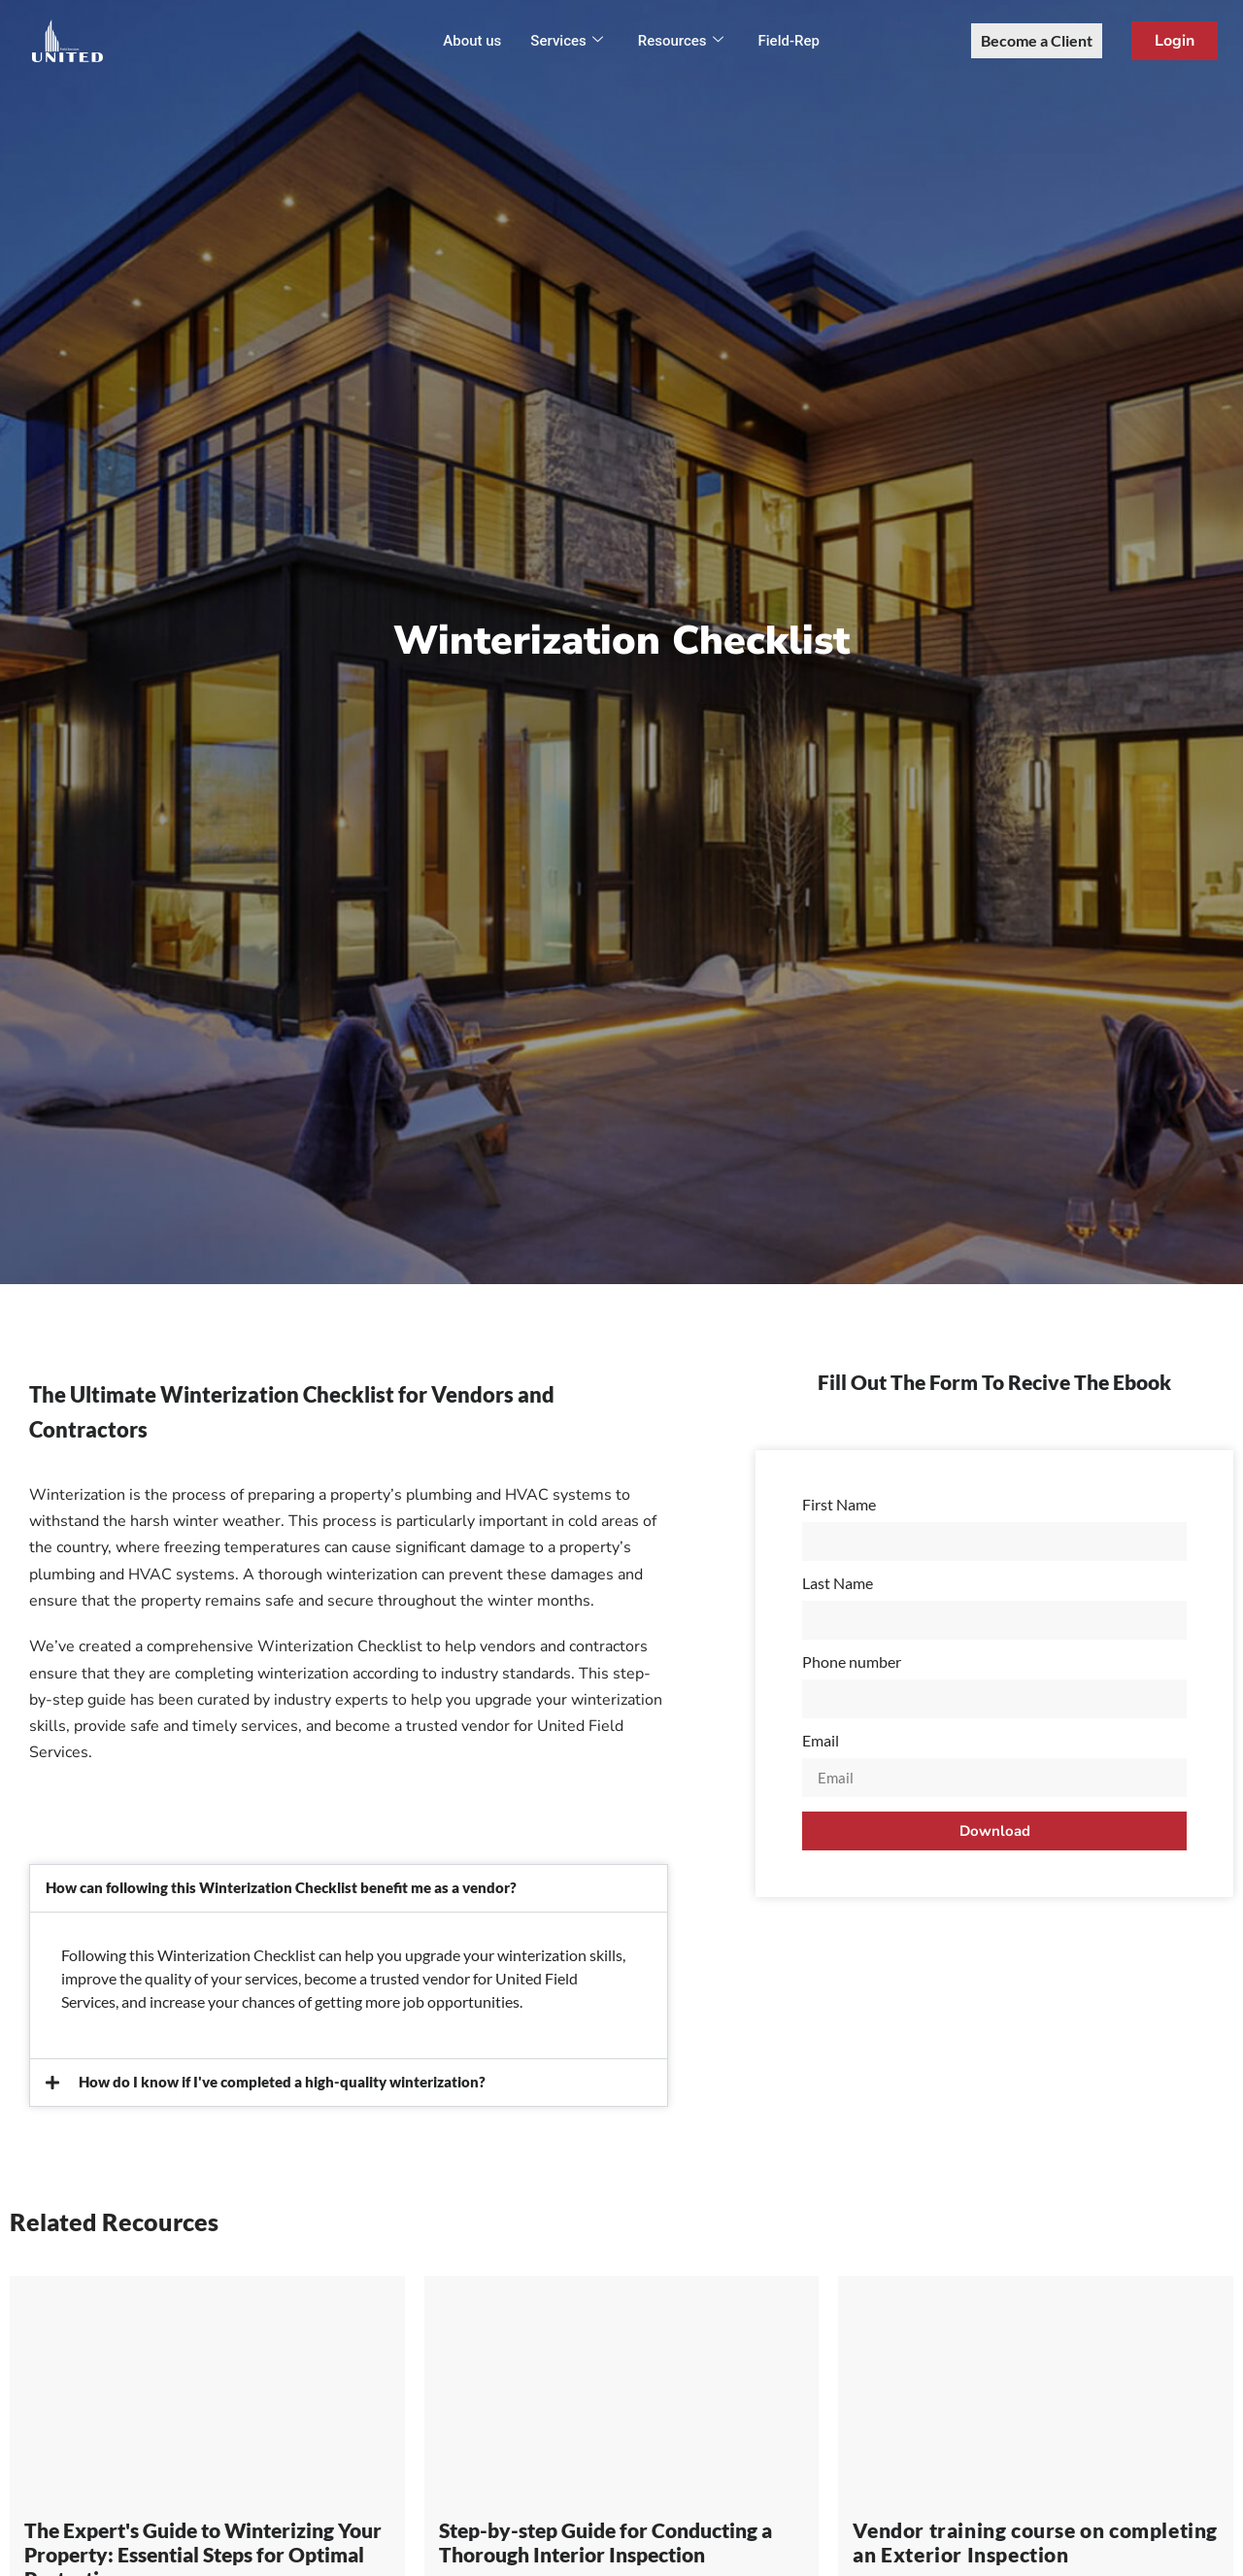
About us (472, 41)
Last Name (837, 1584)
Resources (680, 41)
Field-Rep (789, 41)
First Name (839, 1505)
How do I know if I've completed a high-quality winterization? (282, 2081)
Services (566, 41)
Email (820, 1741)
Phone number (851, 1662)
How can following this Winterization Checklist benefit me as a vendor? (281, 1887)
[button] (348, 1888)
